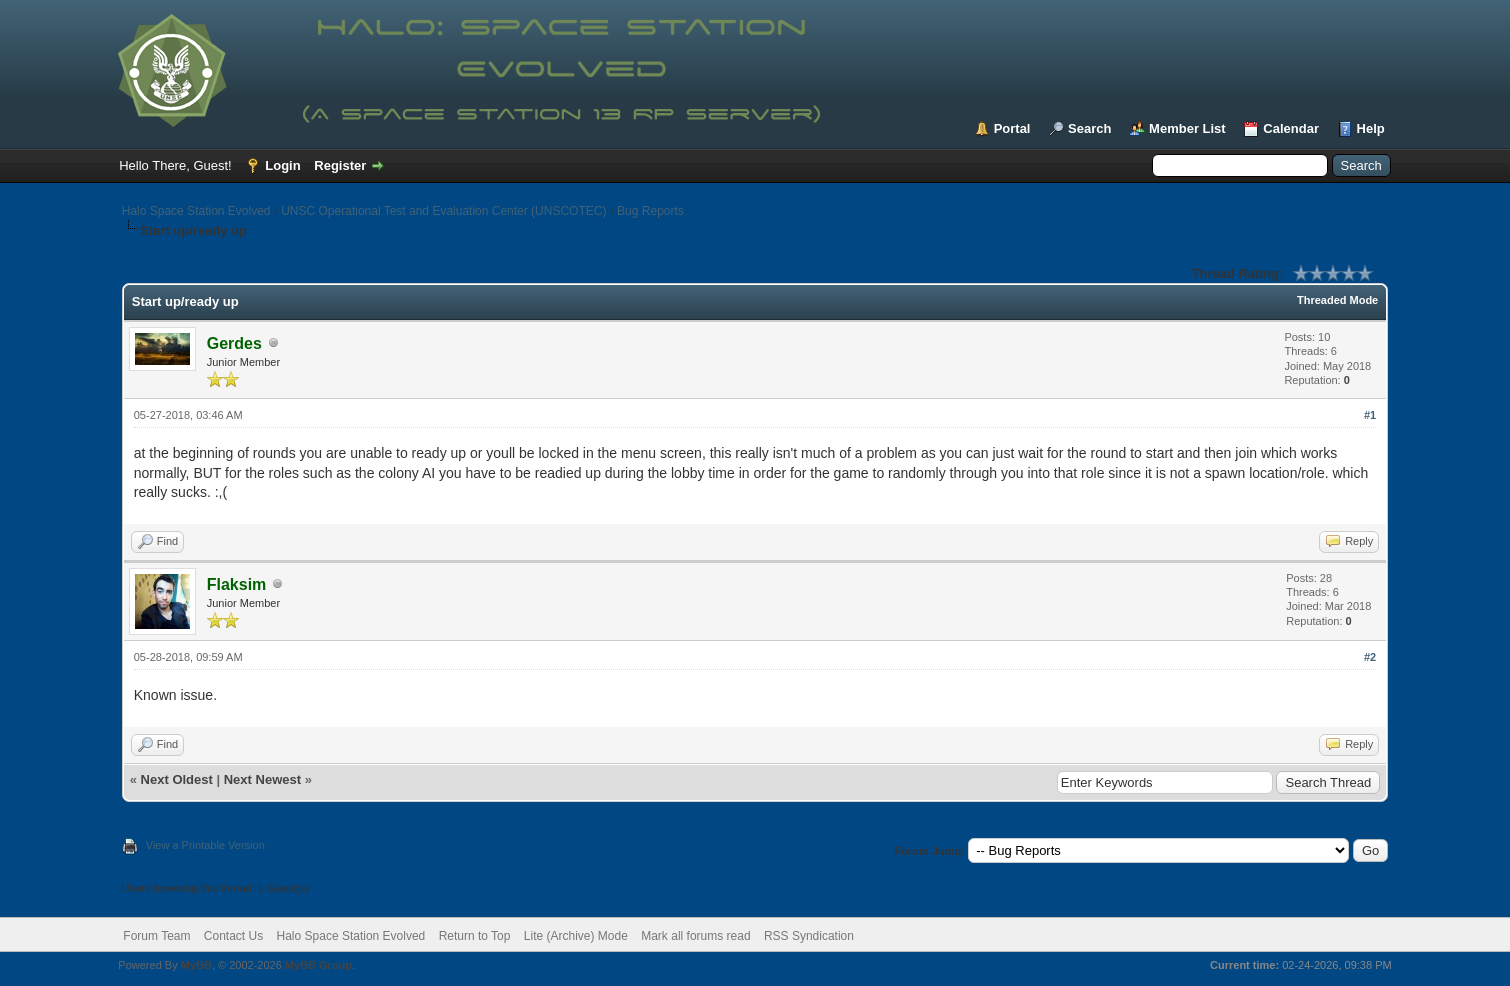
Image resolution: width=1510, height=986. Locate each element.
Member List (1187, 128)
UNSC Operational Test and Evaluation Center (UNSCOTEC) (443, 211)
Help (1371, 128)
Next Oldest (177, 779)
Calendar (1291, 128)
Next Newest (262, 779)
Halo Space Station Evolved (196, 211)
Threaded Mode (1337, 300)
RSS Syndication (809, 936)
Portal (1012, 128)
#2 (1370, 657)
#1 (1370, 415)
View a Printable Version (205, 845)
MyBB (196, 965)
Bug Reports (650, 211)
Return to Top (475, 936)
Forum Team (156, 936)
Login (282, 165)
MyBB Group (318, 965)
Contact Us (233, 936)
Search (1089, 128)
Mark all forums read (695, 936)
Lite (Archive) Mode (576, 936)
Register (340, 165)
